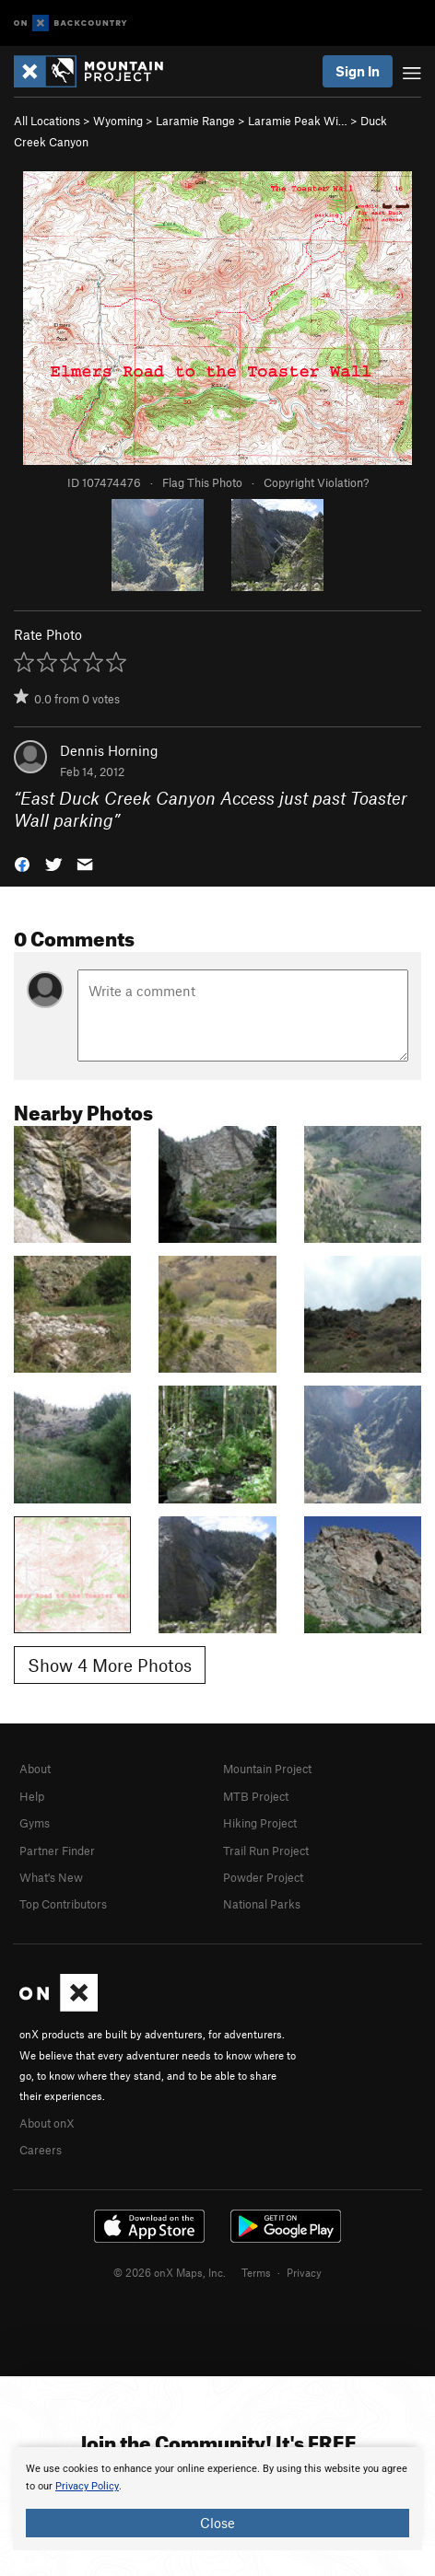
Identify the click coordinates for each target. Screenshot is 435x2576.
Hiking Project (260, 1823)
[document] (217, 2498)
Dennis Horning (109, 750)
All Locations (47, 120)
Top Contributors (63, 1904)
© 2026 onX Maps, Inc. (169, 2272)
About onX (47, 2123)
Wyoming (118, 120)
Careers (40, 2149)
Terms (256, 2272)
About (35, 1768)
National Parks (261, 1904)
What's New (51, 1877)
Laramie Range (195, 120)
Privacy (304, 2272)
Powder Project (263, 1877)
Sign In (357, 71)
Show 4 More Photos (110, 1665)
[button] (22, 863)
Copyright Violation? (316, 482)
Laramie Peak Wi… (297, 120)
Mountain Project (267, 1768)
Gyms (34, 1823)
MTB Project (255, 1796)
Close (217, 2522)
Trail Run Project (266, 1850)
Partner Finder (57, 1850)
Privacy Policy (87, 2486)
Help (31, 1796)
